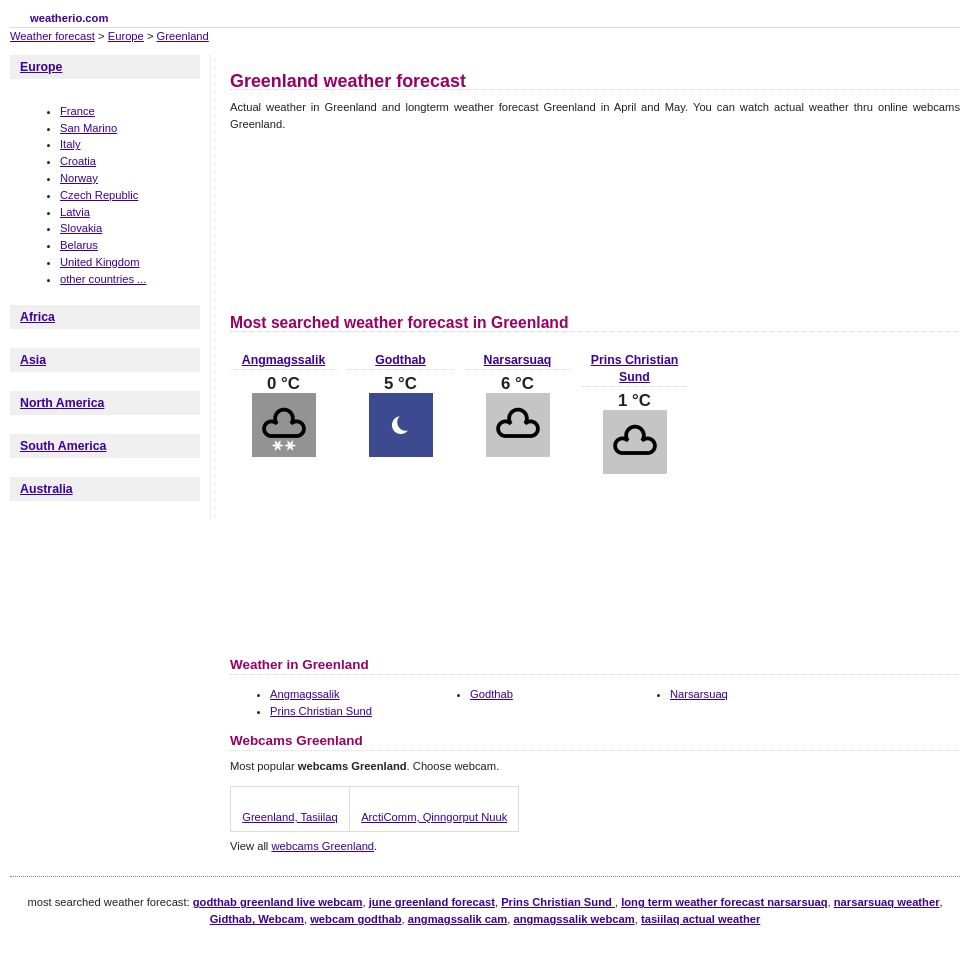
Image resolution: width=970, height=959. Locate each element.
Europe (126, 36)
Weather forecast (52, 36)
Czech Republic (99, 195)
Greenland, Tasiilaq (290, 817)
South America (63, 446)
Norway (79, 178)
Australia (46, 489)
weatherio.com (69, 18)
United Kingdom (100, 262)
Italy (70, 144)
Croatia (78, 161)
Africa (37, 317)
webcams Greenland (322, 846)
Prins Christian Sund (321, 711)
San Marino (88, 128)
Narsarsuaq (518, 360)
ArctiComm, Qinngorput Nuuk (434, 817)
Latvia (75, 212)
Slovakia (81, 228)
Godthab (400, 360)
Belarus (79, 245)
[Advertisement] (326, 219)
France (77, 111)
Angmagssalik (283, 360)
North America (62, 403)
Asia (33, 360)
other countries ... (103, 279)
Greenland (183, 36)
